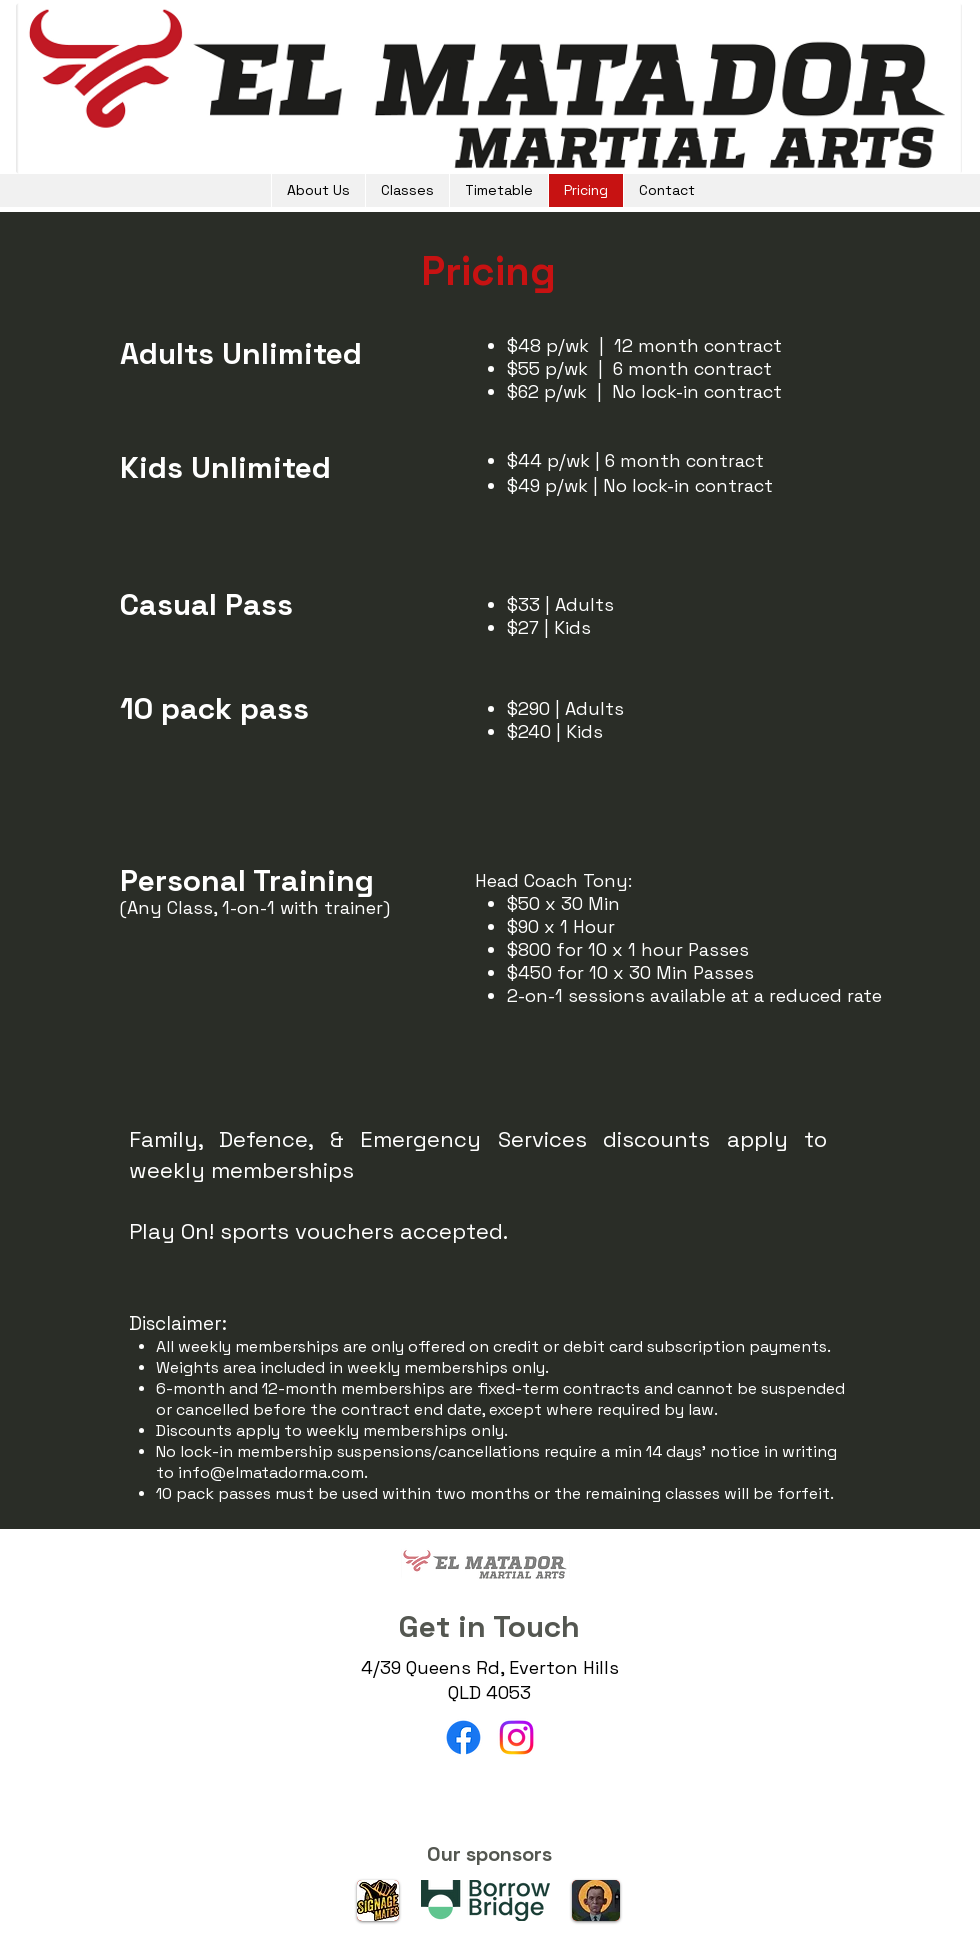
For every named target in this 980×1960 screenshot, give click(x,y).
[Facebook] (463, 1737)
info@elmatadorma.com (271, 1472)
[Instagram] (516, 1737)
